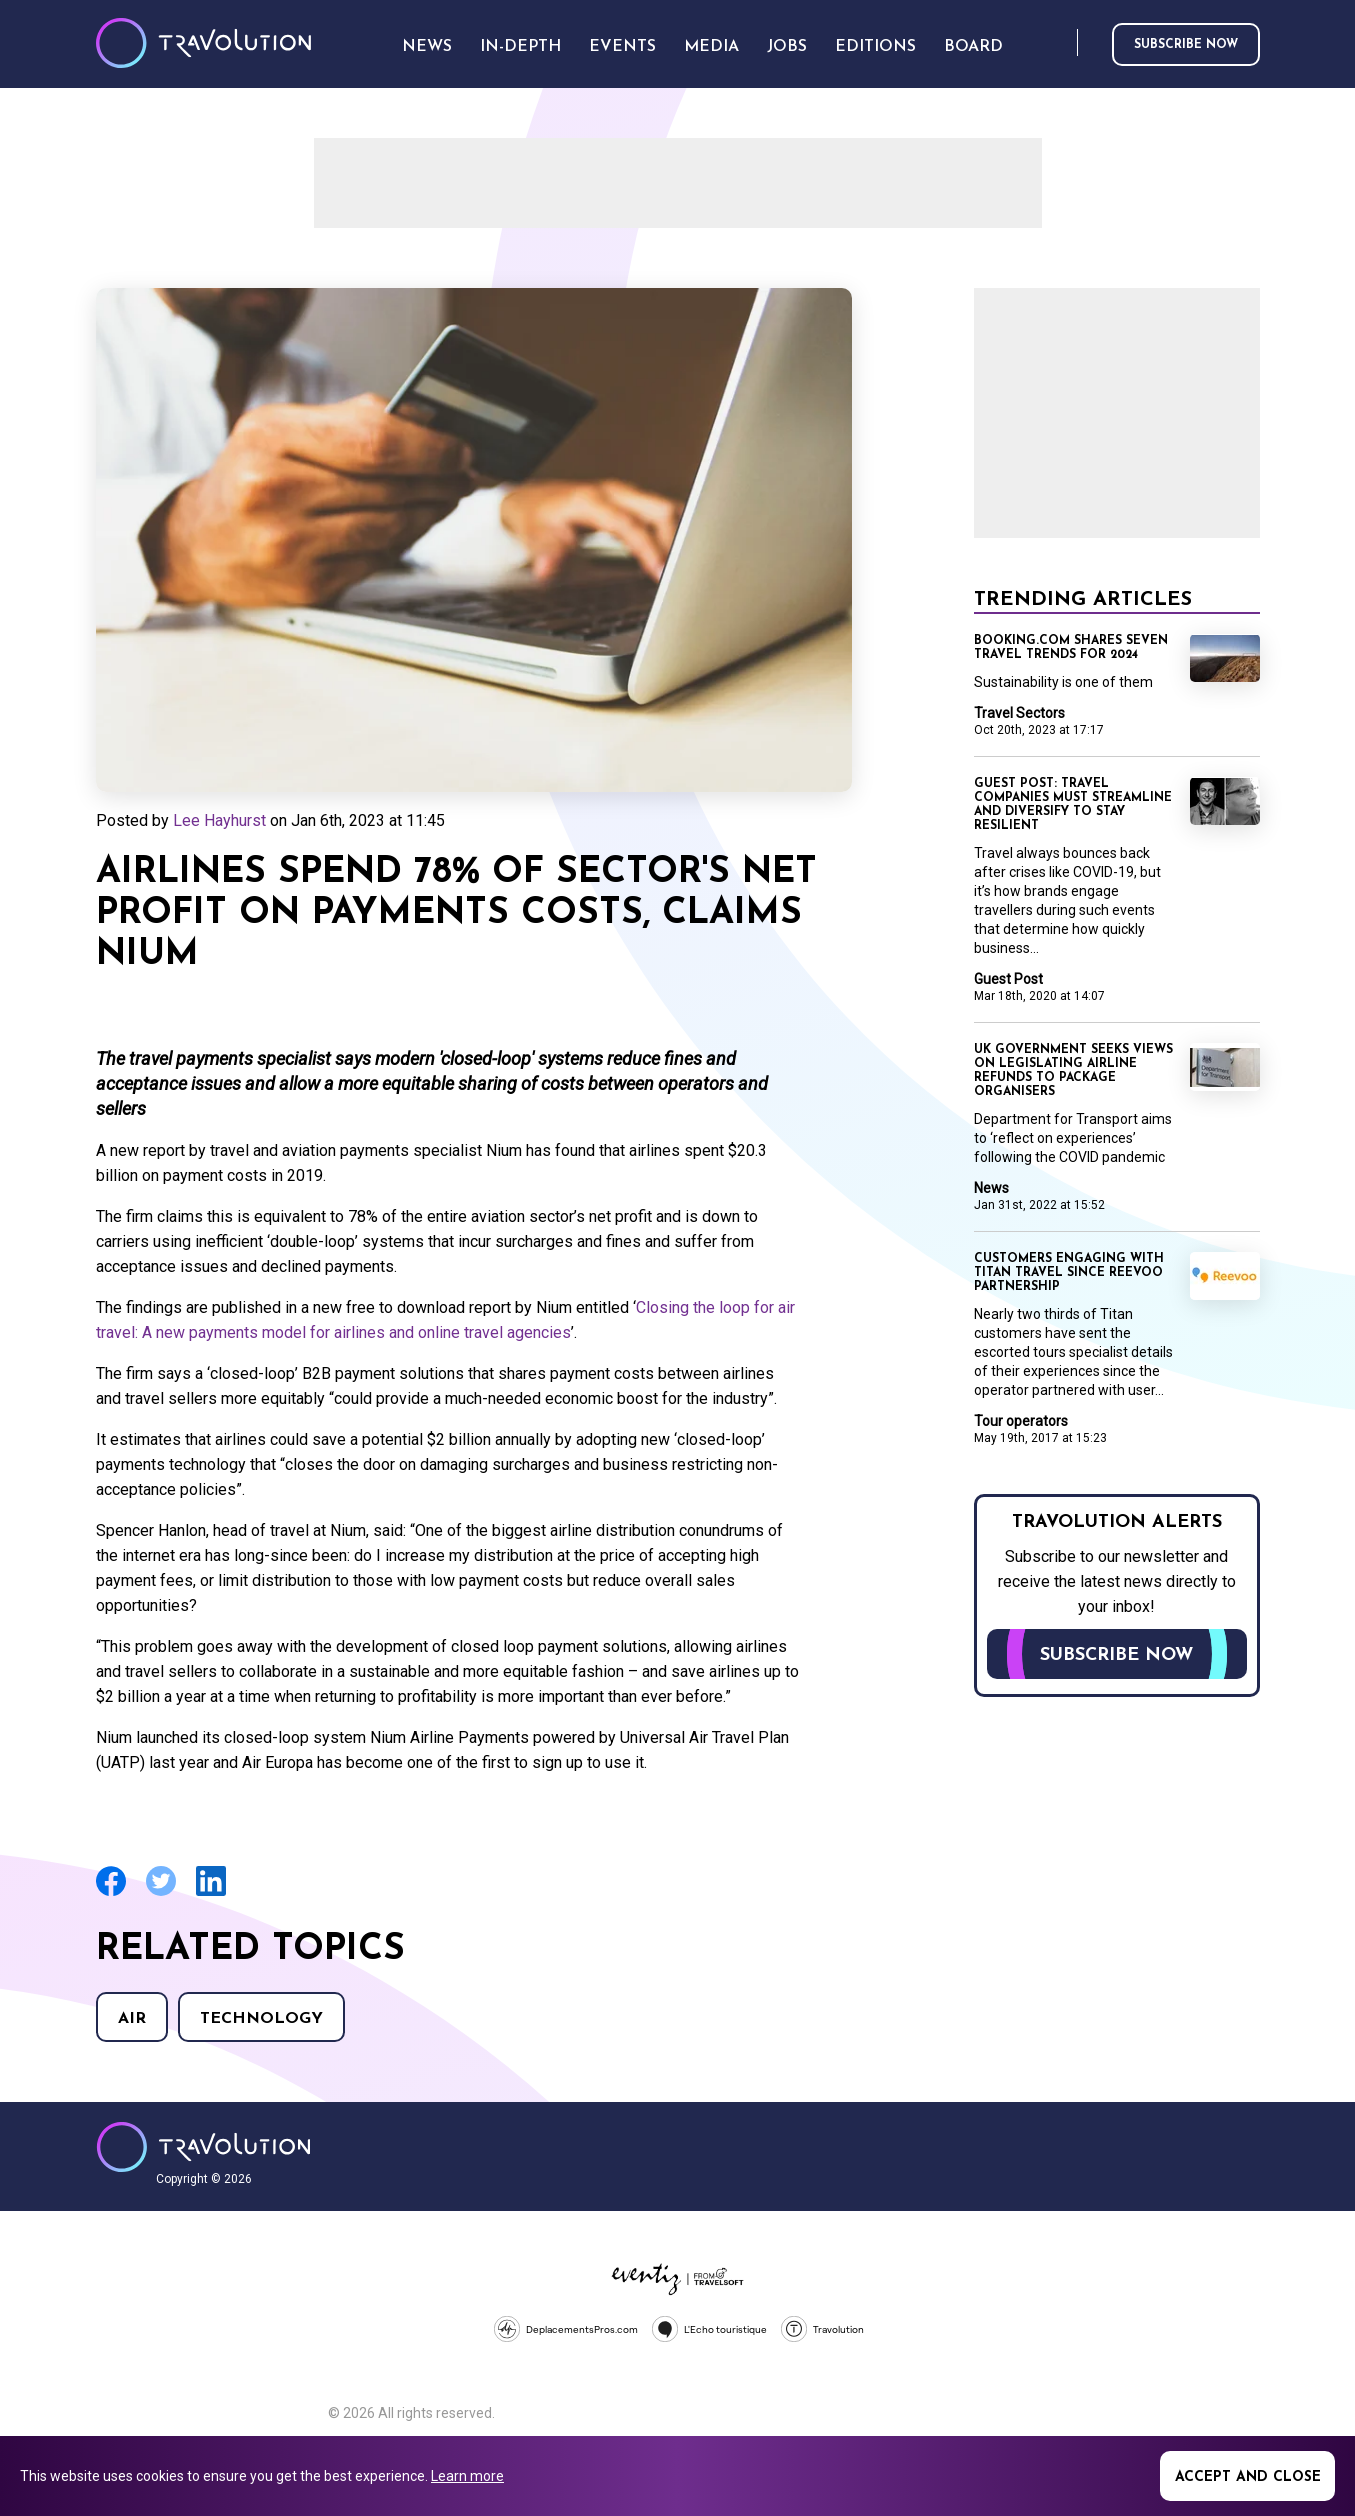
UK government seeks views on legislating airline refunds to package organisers (1073, 1071)
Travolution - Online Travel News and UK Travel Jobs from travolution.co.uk (203, 2147)
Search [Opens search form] (1058, 43)
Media (711, 47)
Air (132, 2019)
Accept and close (1248, 2477)
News (991, 1188)
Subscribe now (1186, 45)
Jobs (787, 47)
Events (622, 47)
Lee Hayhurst (219, 820)
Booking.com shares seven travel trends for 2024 (1071, 648)
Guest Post (1008, 979)
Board (973, 47)
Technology (261, 2019)
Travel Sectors (1019, 713)
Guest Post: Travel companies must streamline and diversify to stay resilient (1073, 805)
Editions (875, 47)
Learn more (467, 2476)
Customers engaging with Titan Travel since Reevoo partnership (1069, 1273)
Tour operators (1021, 1421)
